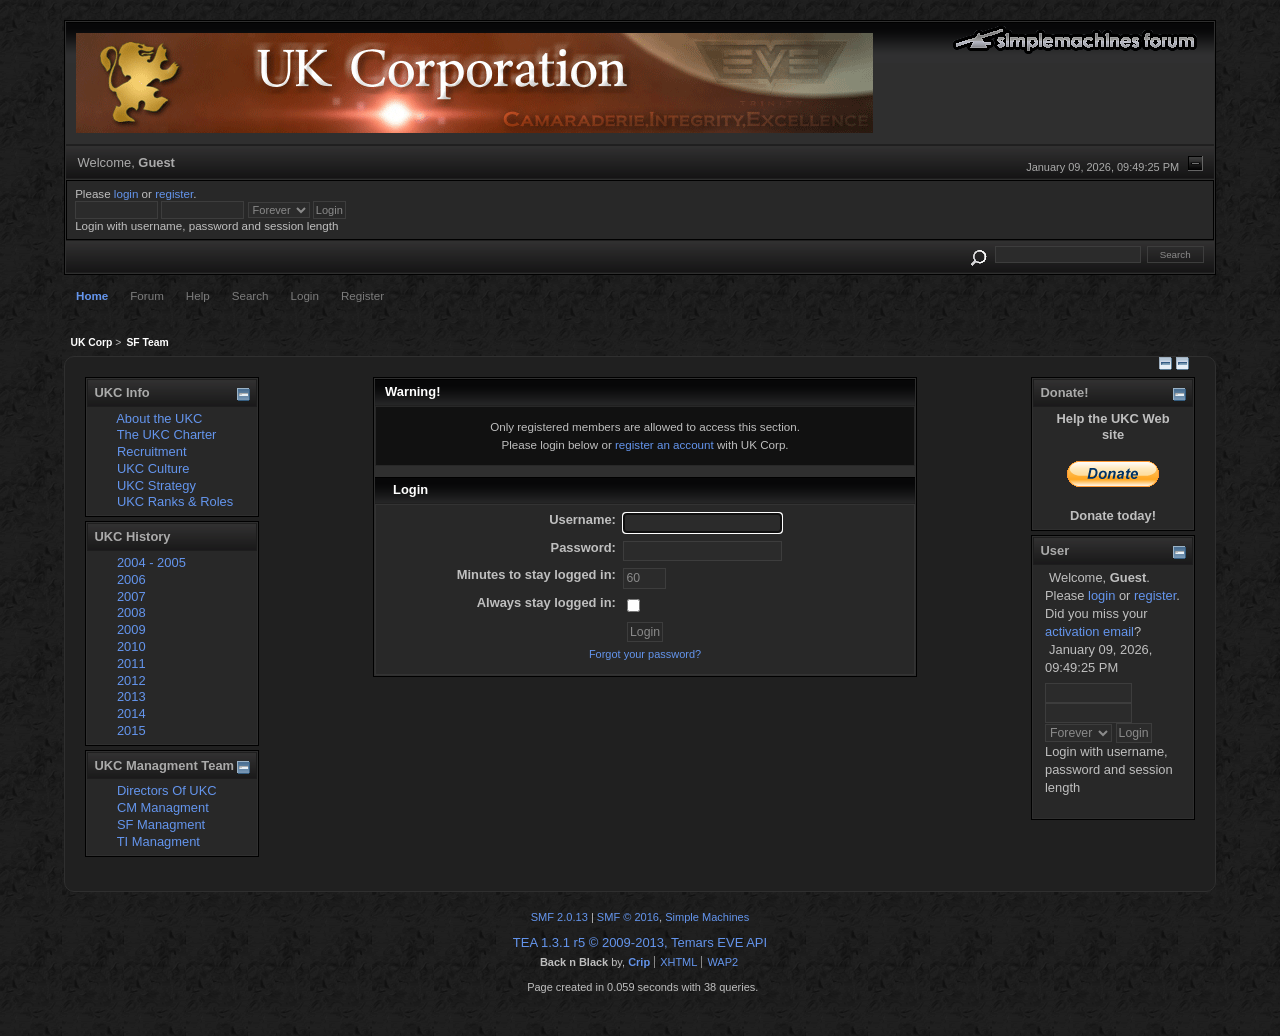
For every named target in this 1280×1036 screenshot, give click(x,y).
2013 (131, 696)
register (174, 193)
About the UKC (159, 418)
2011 (131, 663)
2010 (131, 646)
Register (362, 295)
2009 (131, 629)
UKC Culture (153, 468)
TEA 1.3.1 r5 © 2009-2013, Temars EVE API (640, 942)
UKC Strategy (156, 485)
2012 (131, 680)
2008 (131, 612)
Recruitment (152, 451)
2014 (131, 713)
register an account (664, 444)
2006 (131, 579)
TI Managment (158, 841)
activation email (1089, 631)
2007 (131, 596)
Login (305, 295)
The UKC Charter (167, 434)
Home (92, 295)
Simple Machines (707, 917)
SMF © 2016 (628, 917)
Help (198, 295)
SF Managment (161, 824)
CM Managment (163, 807)
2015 (131, 730)
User (1054, 550)
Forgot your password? (645, 654)
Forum (147, 295)
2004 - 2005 (151, 562)
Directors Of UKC (167, 790)
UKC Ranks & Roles (175, 501)
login (126, 193)
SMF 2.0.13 (559, 917)
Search (250, 295)
